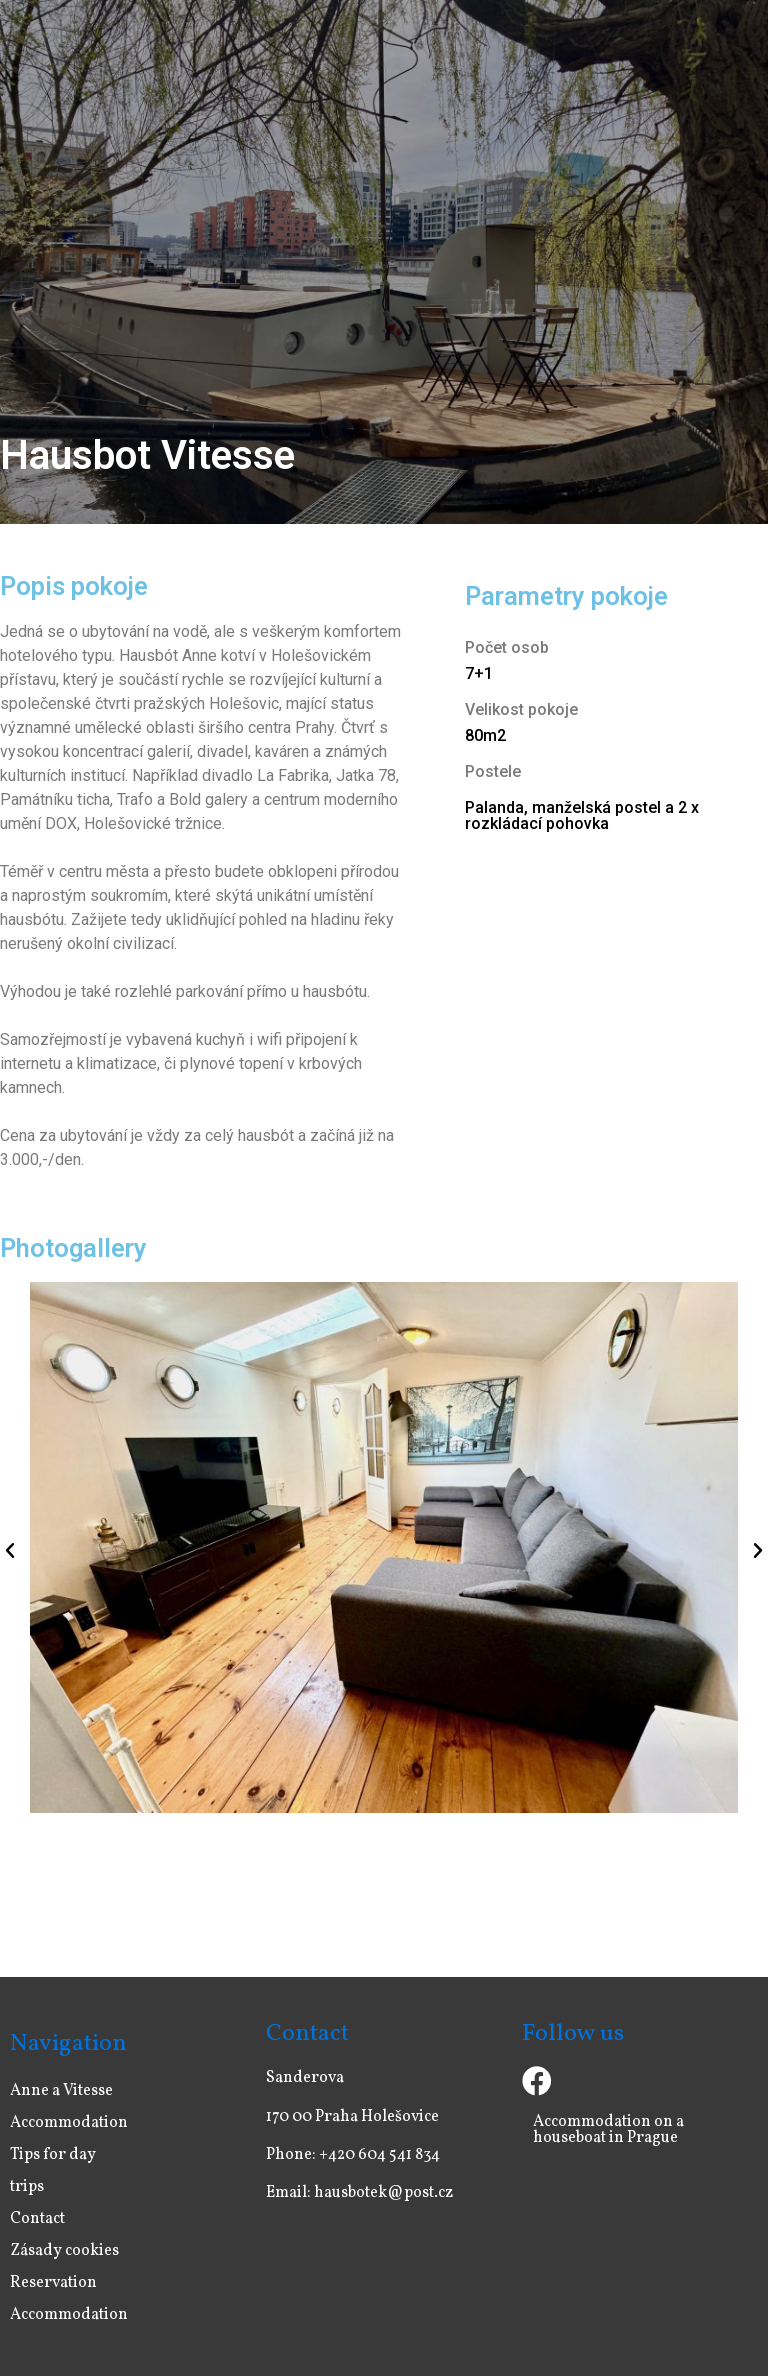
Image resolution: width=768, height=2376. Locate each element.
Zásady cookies (64, 2251)
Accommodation (69, 2123)
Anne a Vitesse (61, 2091)
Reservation (53, 2283)
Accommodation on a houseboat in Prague (608, 2130)
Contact (37, 2219)
